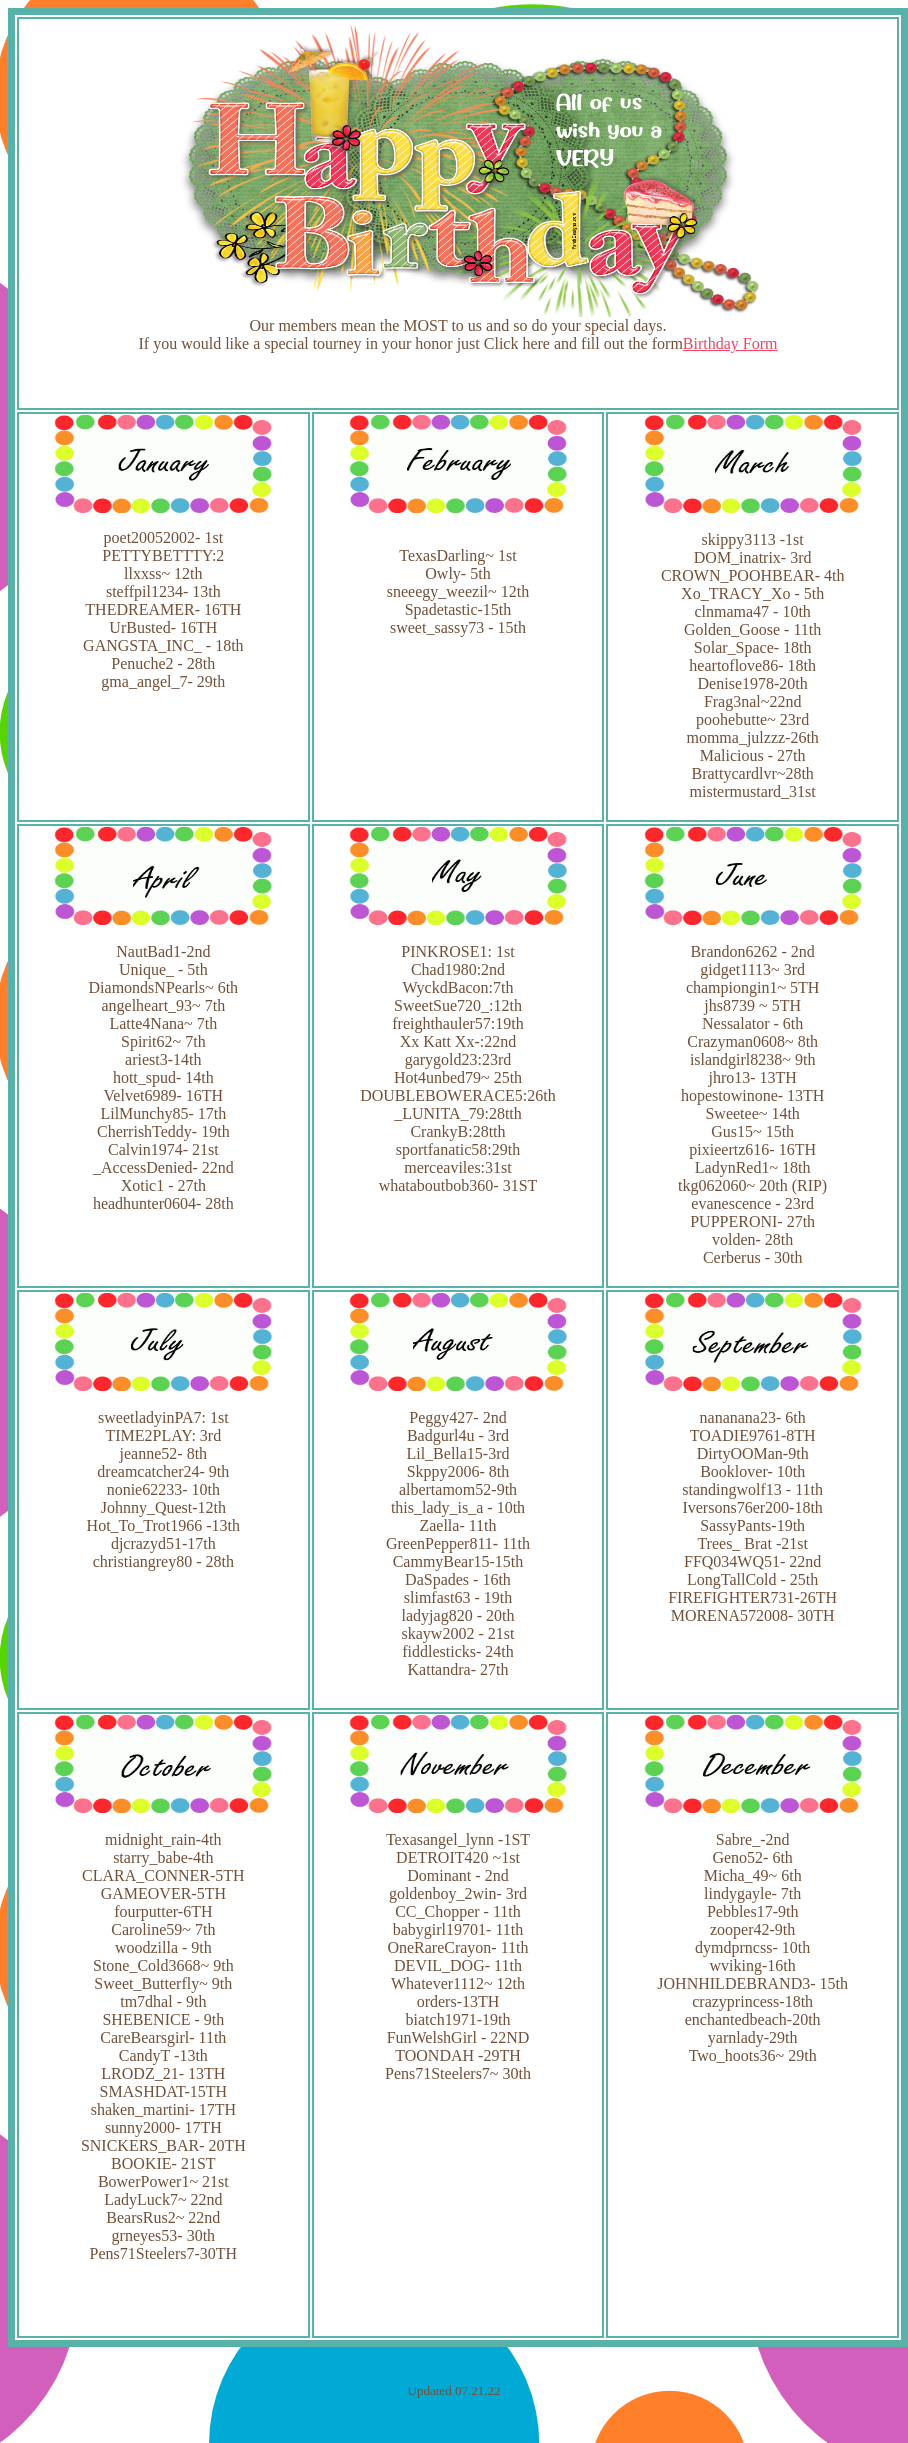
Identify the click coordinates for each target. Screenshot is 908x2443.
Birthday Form (730, 343)
